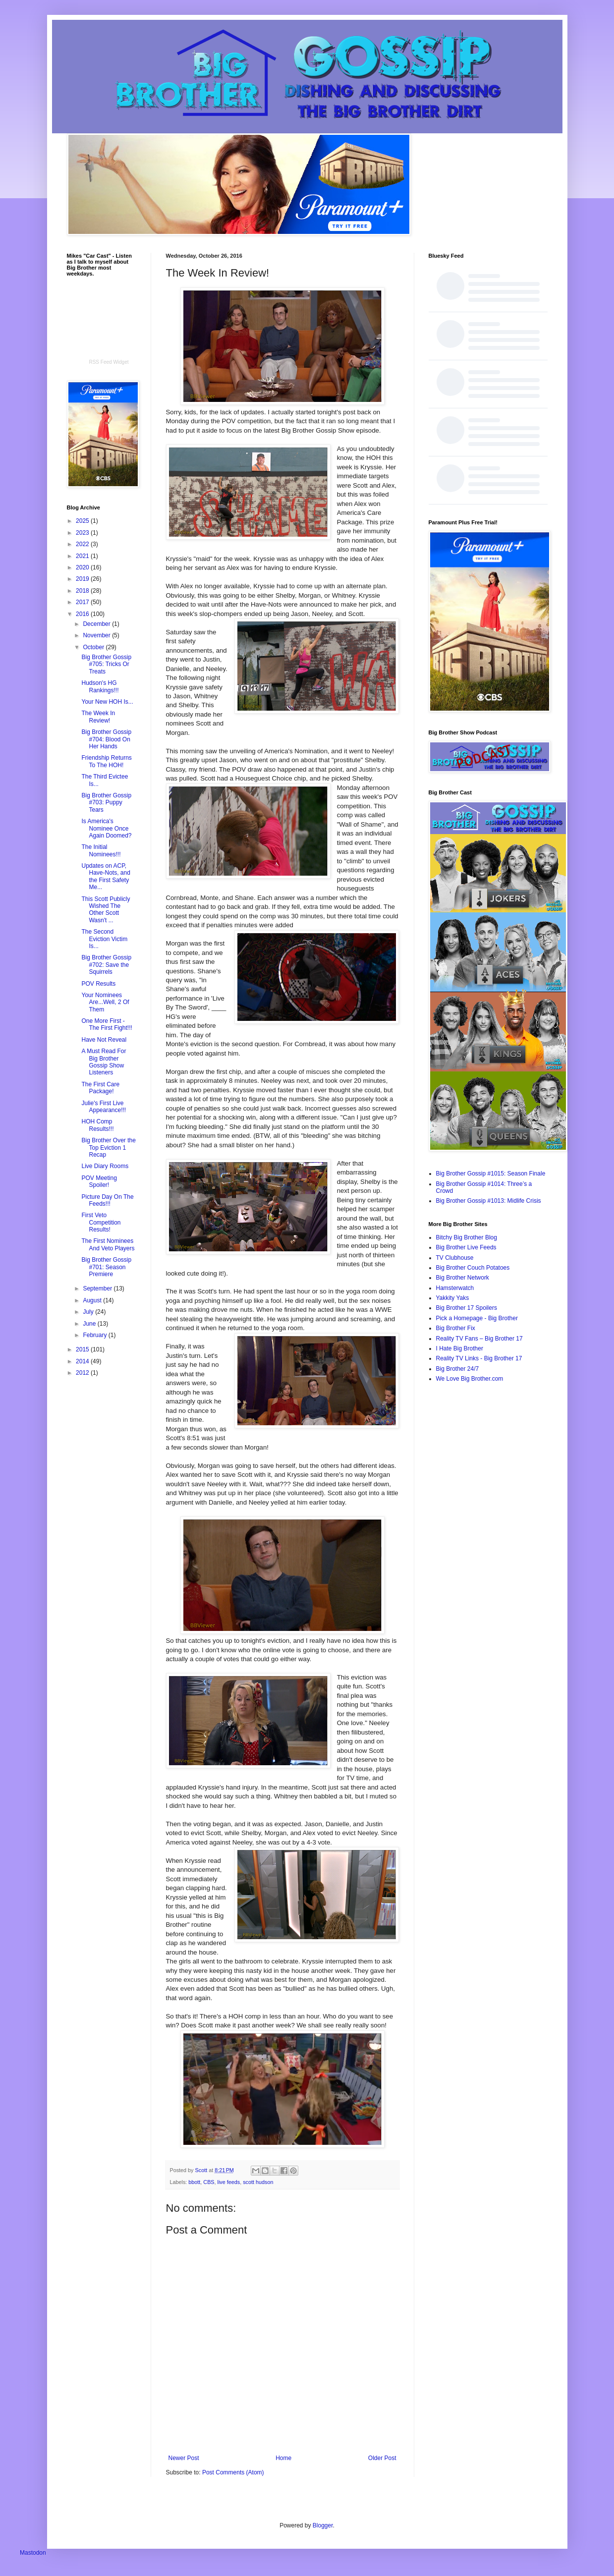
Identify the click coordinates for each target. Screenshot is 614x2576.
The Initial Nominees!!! (100, 850)
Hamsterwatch (455, 1288)
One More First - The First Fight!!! (106, 1024)
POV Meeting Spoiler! (98, 1181)
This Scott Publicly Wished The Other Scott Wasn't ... (105, 910)
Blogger (323, 2525)
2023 (83, 532)
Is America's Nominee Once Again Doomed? (106, 828)
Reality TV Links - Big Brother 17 (479, 1358)
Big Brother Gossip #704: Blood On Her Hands (106, 739)
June (90, 1323)
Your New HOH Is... (107, 701)
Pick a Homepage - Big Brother (477, 1318)
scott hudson (258, 2182)
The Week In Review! (98, 717)
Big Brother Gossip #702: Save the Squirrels (106, 964)
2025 (83, 520)
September (98, 1288)
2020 (83, 567)
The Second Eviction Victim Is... (104, 939)
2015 (83, 1349)
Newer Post (183, 2458)
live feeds (229, 2182)
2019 (83, 578)
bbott (194, 2182)
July (89, 1311)
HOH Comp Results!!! (97, 1125)
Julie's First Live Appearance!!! (103, 1107)
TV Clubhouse (455, 1257)
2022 (83, 544)
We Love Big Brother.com (469, 1378)
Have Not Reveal (103, 1039)
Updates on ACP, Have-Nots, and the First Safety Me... (105, 876)
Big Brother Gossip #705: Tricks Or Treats (106, 664)
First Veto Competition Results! (100, 1222)
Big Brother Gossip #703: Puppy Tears (106, 802)
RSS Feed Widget (108, 362)
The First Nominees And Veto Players (107, 1244)
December (97, 623)
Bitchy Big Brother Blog (466, 1237)
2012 (83, 1372)
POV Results (98, 983)
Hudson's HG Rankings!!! (99, 686)
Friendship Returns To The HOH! (106, 761)
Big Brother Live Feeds (466, 1247)
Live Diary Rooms (104, 1166)
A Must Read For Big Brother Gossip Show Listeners (103, 1062)
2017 (83, 602)
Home (283, 2458)
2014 (83, 1361)
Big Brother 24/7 (457, 1368)
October (94, 647)
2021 (83, 556)
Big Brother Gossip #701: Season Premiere (106, 1267)
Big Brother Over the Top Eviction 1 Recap (108, 1147)
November (97, 635)
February (95, 1335)
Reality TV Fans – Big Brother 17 (479, 1338)
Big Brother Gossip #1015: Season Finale (491, 1173)
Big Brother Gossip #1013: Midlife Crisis (488, 1200)
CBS (208, 2182)
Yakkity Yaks (452, 1297)
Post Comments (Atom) (233, 2472)
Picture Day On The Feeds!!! (107, 1200)
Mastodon (33, 2552)
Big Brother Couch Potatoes (473, 1267)
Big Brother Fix (455, 1328)
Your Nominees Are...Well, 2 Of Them (105, 1002)
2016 (83, 614)
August (93, 1300)
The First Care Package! (100, 1088)
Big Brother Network (462, 1277)
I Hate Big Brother (459, 1348)
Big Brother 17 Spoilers (466, 1307)
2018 (83, 590)
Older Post (382, 2458)
